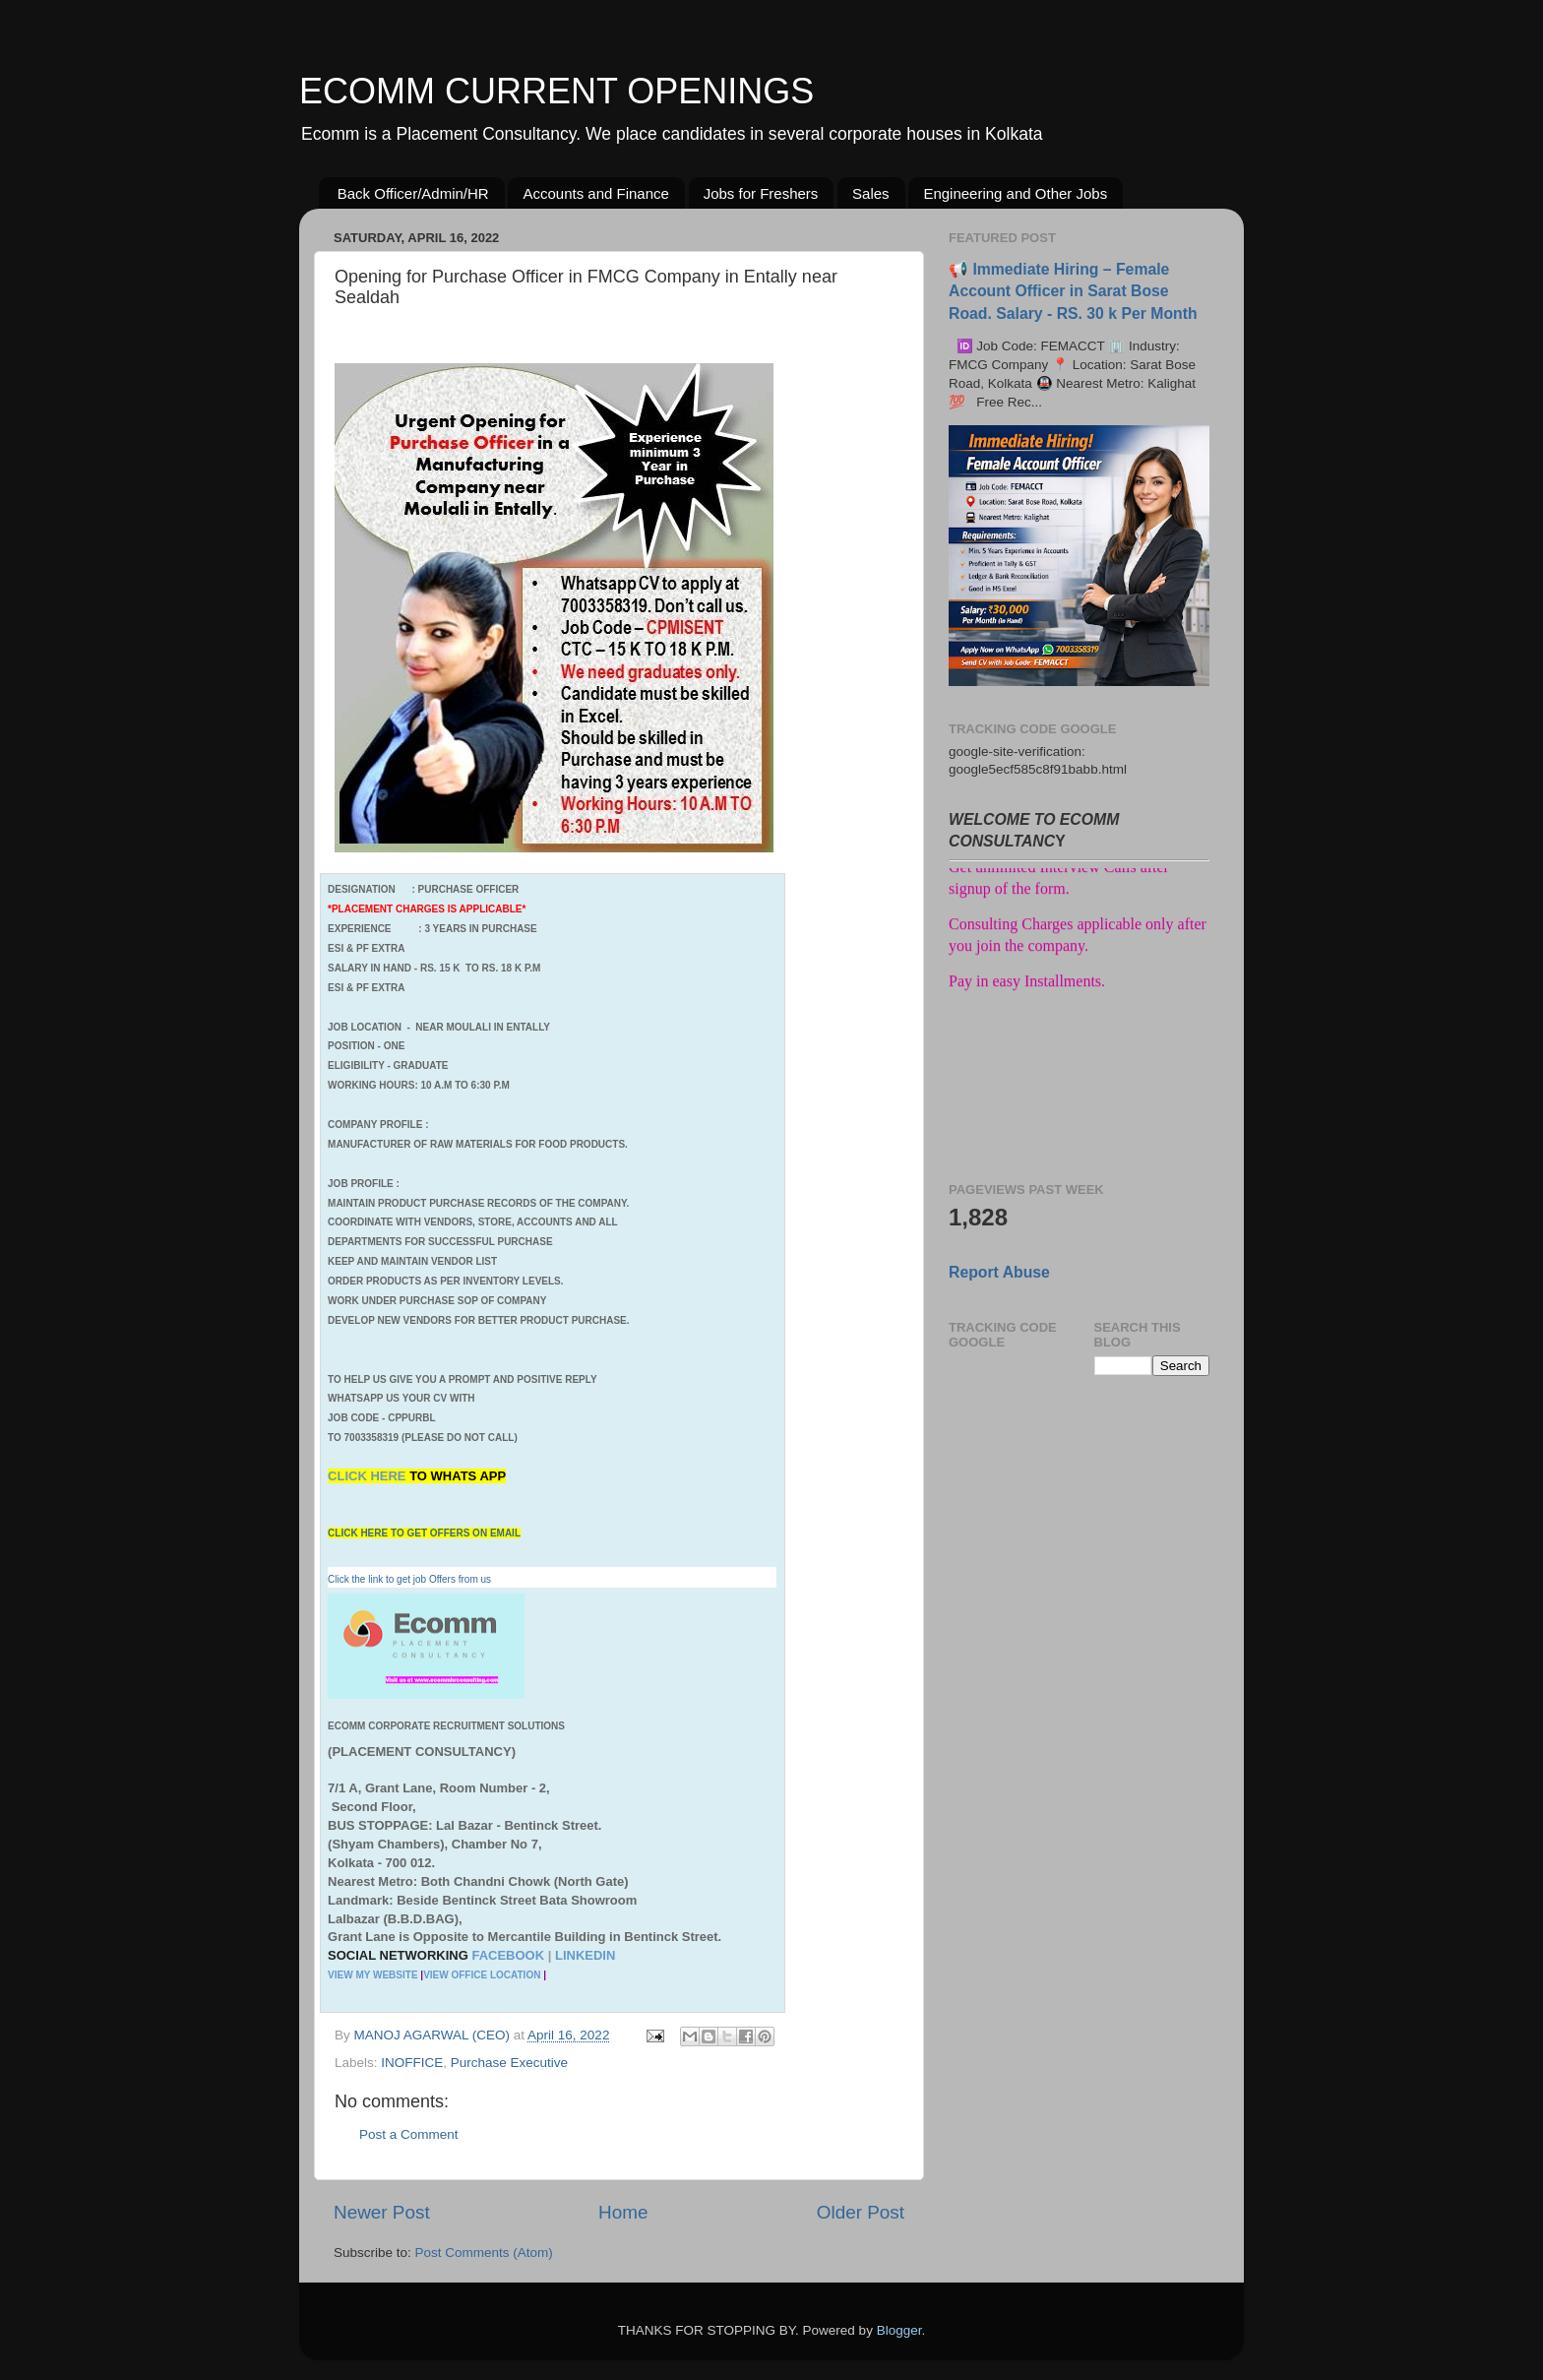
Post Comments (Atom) (484, 2252)
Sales (871, 193)
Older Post (860, 2212)
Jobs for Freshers (761, 193)
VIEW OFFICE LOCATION (481, 1975)
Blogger (899, 2330)
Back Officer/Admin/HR (413, 193)
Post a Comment (409, 2134)
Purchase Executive (509, 2062)
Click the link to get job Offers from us (409, 1579)
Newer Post (382, 2212)
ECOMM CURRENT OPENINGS (556, 91)
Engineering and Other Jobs (1015, 193)
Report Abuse (999, 1272)
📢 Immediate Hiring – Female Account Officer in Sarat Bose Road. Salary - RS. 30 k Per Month (1073, 291)
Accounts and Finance (595, 193)
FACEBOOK (507, 1955)
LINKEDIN (585, 1955)
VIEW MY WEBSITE (373, 1975)
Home (623, 2212)
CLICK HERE (368, 1476)
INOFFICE (412, 2062)
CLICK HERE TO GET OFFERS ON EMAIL (424, 1533)
